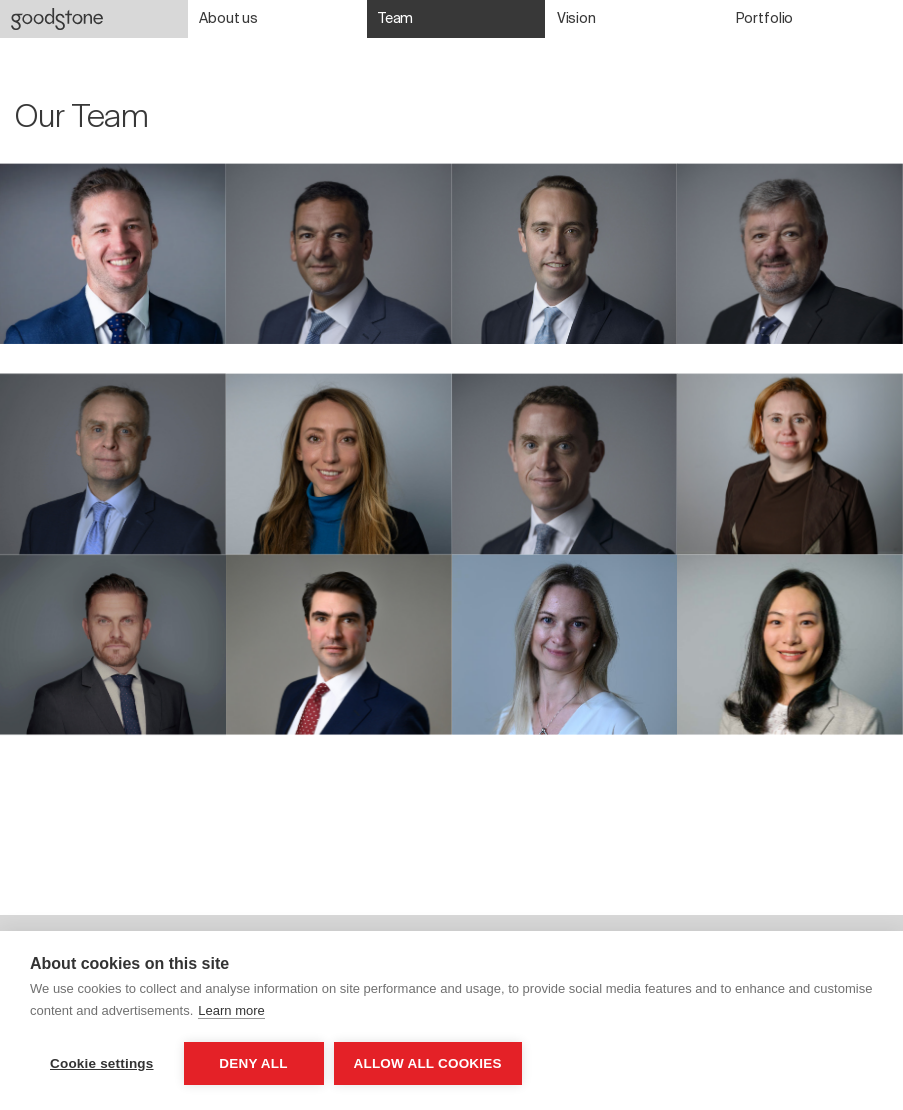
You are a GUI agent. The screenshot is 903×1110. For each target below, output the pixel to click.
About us (228, 18)
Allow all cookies (428, 1063)
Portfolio (765, 18)
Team (395, 18)
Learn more (231, 1010)
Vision (576, 18)
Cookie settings (102, 1063)
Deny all (253, 1063)
